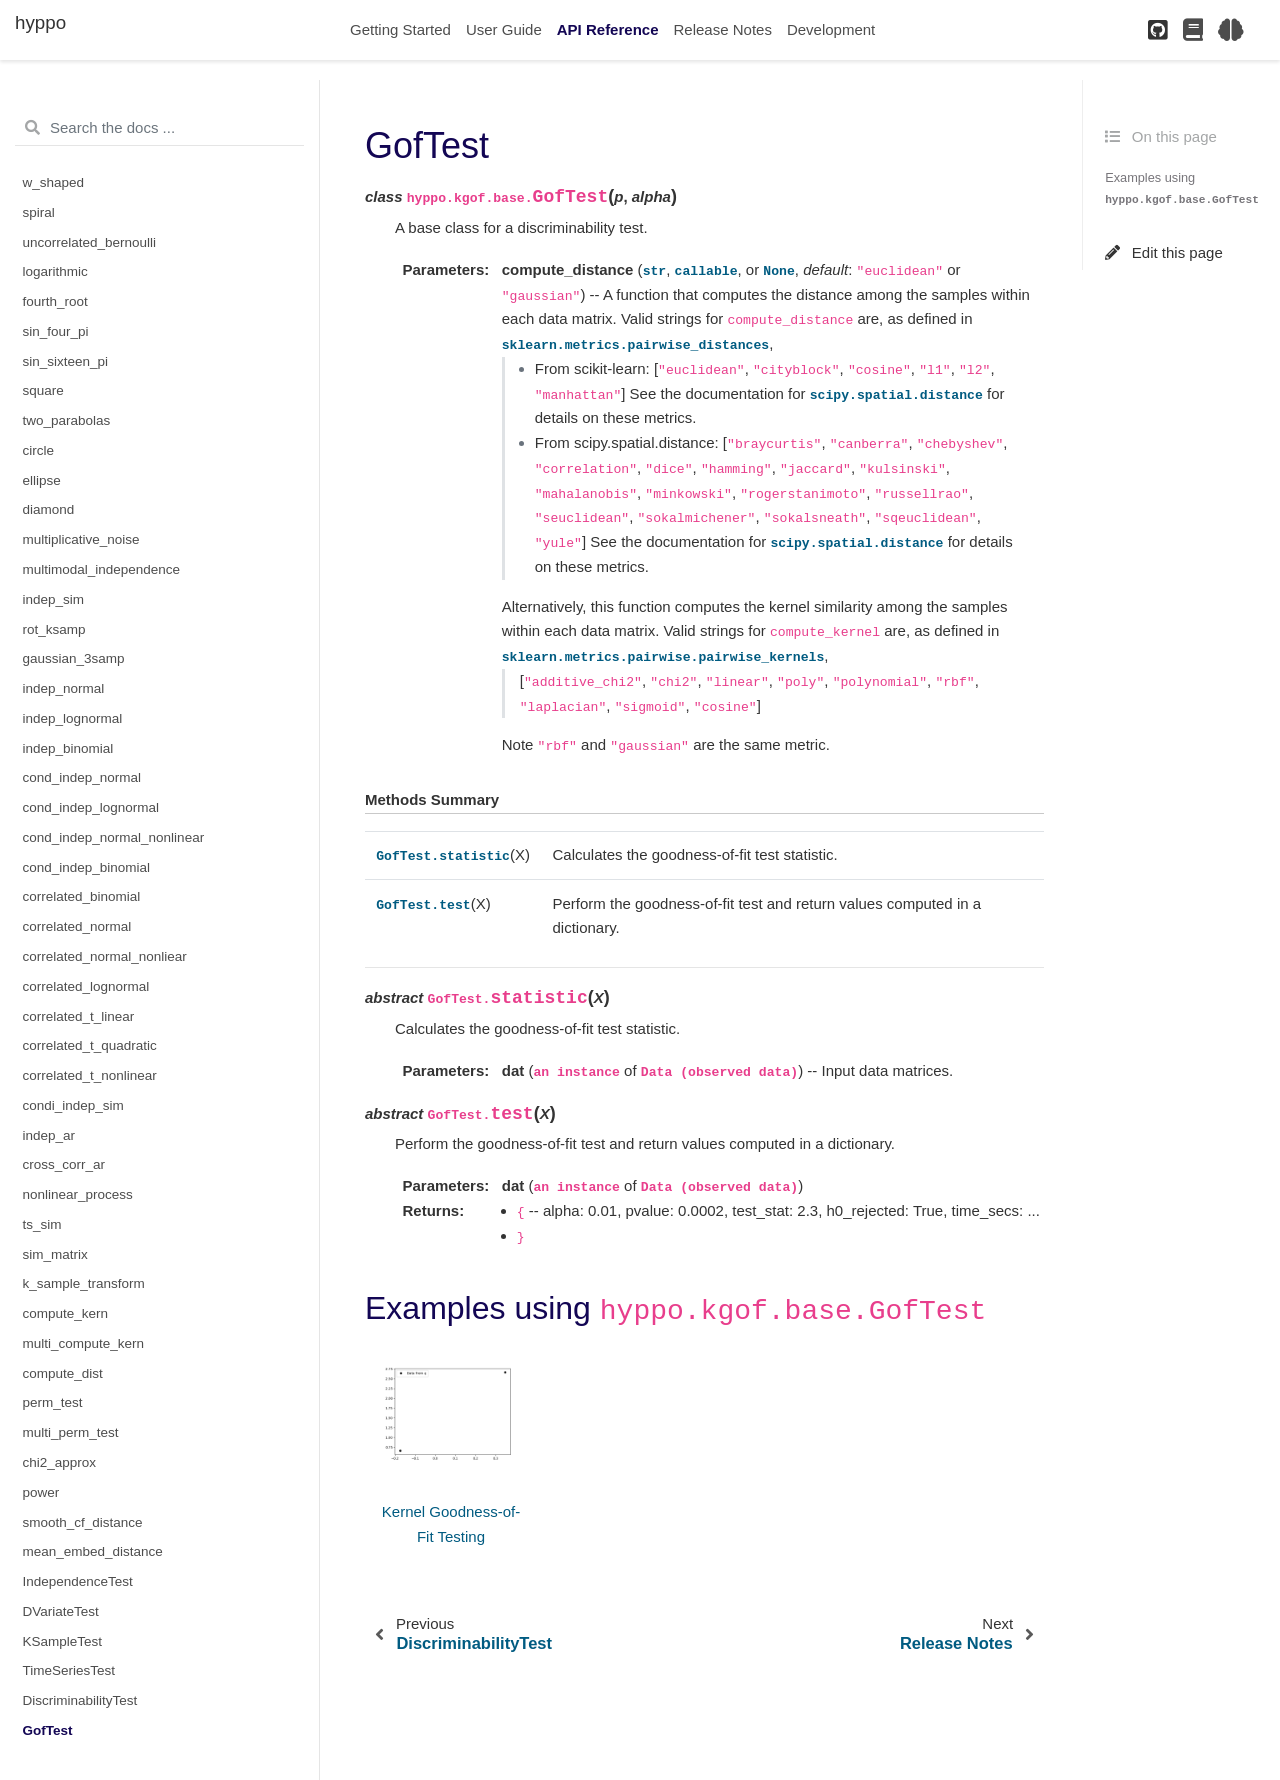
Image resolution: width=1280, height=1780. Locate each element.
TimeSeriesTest (69, 1670)
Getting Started (400, 29)
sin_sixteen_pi (66, 361)
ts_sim (42, 1224)
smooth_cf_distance (83, 1522)
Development (831, 29)
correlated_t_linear (79, 1016)
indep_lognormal (73, 718)
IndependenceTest (78, 1581)
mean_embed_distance (93, 1551)
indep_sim (54, 599)
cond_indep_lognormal (91, 807)
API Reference (608, 29)
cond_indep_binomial (87, 867)
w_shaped (54, 182)
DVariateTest (61, 1611)
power (41, 1492)
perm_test (53, 1402)
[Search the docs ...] (159, 128)
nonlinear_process (78, 1194)
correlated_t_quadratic (90, 1045)
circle (39, 450)
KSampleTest (63, 1641)
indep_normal (64, 688)
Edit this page (1164, 252)
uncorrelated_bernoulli (90, 242)
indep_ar (49, 1135)
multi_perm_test (71, 1432)
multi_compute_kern (84, 1343)
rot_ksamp (54, 629)
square (43, 390)
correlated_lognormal (86, 986)
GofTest (48, 1730)
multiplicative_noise (81, 539)
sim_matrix (55, 1254)
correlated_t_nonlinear (90, 1075)
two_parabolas (67, 420)
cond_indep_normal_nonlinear (114, 837)
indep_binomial (68, 748)
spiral (39, 212)
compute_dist (63, 1373)
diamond (49, 509)
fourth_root (55, 301)
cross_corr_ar (64, 1164)
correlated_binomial (82, 896)
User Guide (504, 29)
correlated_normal (77, 926)
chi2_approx (60, 1462)
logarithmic (55, 271)
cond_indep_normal (82, 777)
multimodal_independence (102, 569)
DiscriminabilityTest (80, 1700)
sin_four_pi (56, 331)
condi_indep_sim (73, 1105)
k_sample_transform (84, 1283)
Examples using (1182, 188)
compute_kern (66, 1313)
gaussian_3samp (74, 658)
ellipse (42, 480)
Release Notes (723, 29)
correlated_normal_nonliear (105, 956)
